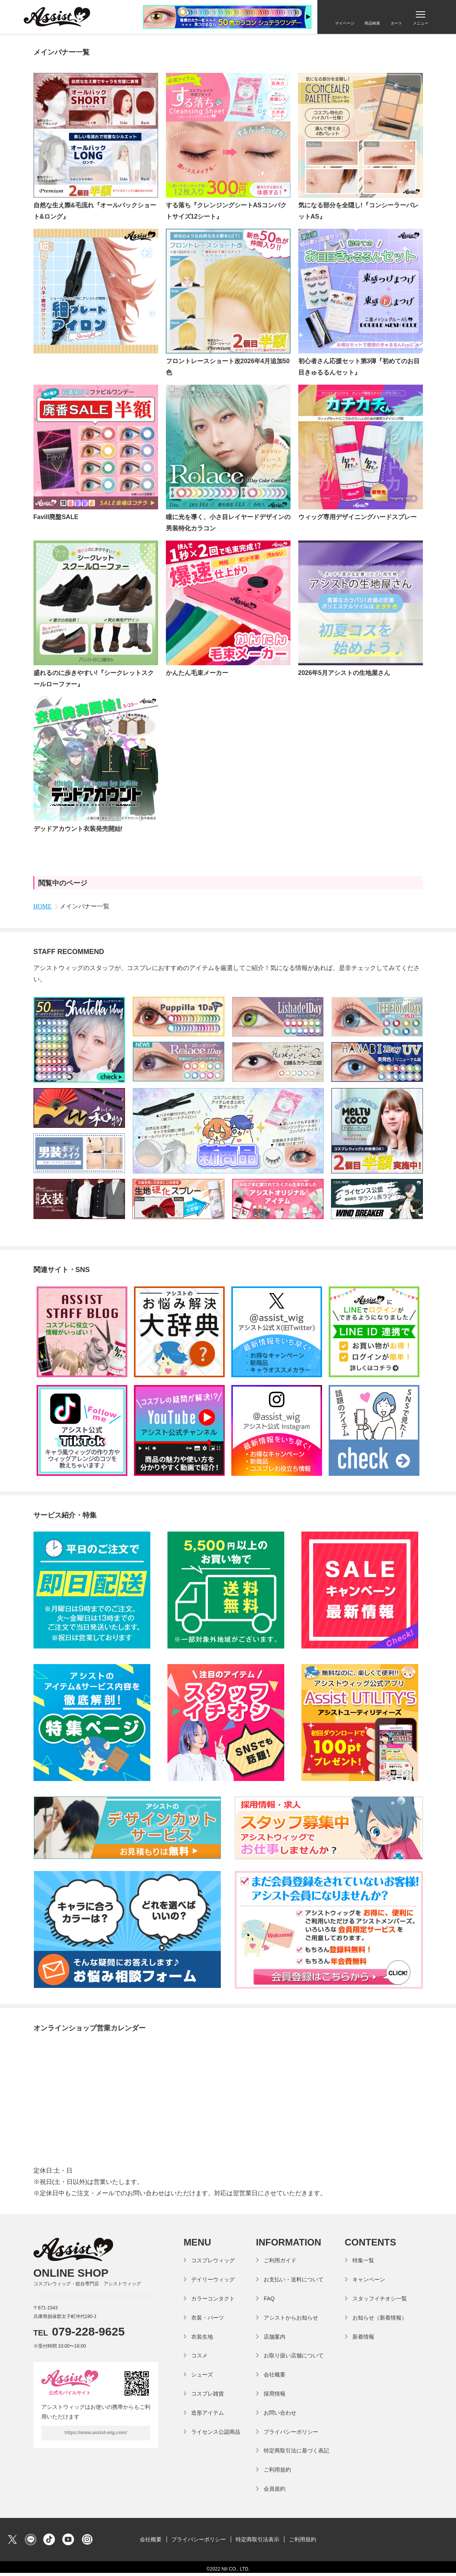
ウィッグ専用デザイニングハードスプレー (357, 517)
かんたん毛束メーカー (197, 673)
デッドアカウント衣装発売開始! (78, 828)
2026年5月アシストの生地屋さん (344, 673)
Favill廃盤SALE (56, 517)
